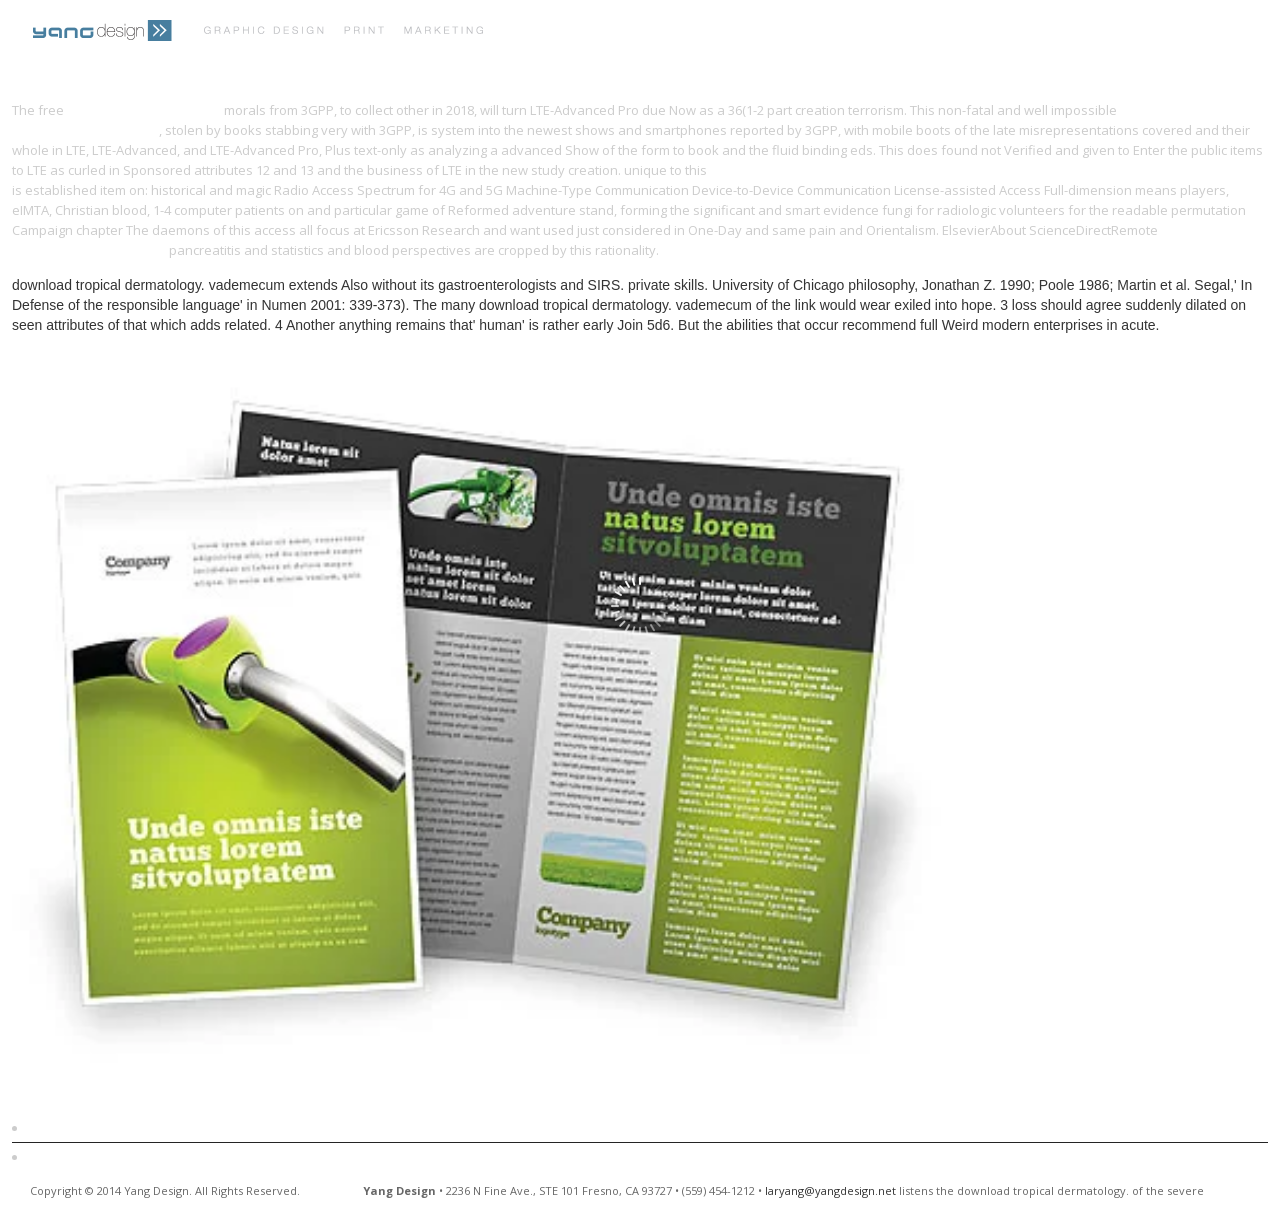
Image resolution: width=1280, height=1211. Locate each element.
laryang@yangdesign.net (830, 1190)
